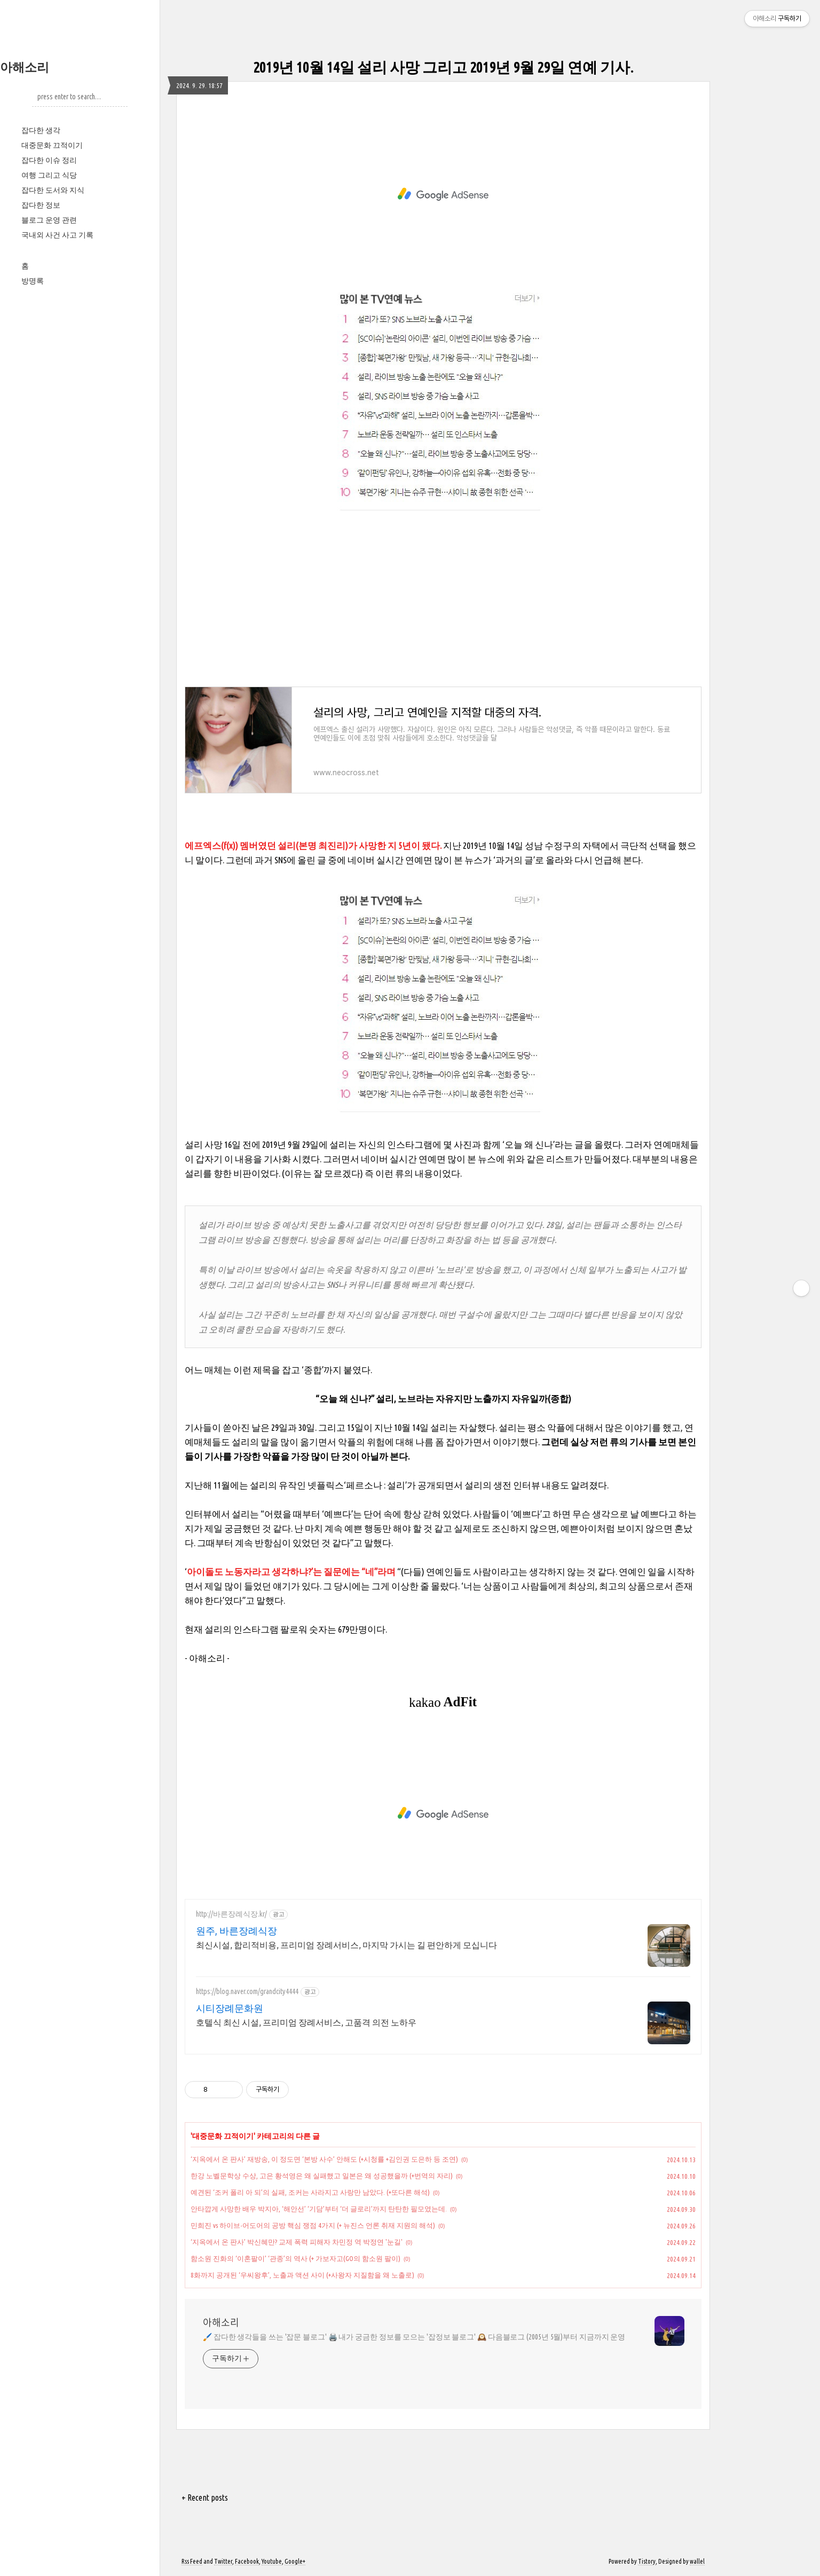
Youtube (272, 2561)
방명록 (32, 281)
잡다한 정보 (40, 205)
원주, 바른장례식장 (236, 1930)
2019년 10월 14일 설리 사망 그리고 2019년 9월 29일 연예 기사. (443, 67)
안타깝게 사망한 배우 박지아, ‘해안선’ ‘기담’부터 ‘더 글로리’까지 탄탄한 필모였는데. (319, 2208)
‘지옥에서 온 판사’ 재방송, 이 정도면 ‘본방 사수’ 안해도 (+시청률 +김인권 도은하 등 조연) (324, 2159)
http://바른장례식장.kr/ (231, 1914)
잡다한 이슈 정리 (49, 160)
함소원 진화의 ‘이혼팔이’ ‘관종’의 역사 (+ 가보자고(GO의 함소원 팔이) (295, 2258)
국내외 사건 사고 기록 (57, 235)
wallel (697, 2561)
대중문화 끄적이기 (52, 145)
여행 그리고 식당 (49, 175)
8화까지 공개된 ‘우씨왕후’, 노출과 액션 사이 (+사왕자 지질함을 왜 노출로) (302, 2275)
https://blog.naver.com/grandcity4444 (247, 1991)
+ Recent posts (205, 2497)
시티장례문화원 (229, 2008)
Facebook (247, 2561)
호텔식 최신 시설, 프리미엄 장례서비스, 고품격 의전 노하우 (306, 2022)
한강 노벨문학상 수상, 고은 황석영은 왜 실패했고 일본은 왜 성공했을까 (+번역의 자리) (322, 2175)
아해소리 (24, 67)
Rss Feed (192, 2561)
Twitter (223, 2561)
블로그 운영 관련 (49, 220)
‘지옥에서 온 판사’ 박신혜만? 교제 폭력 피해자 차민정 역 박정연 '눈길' (297, 2242)
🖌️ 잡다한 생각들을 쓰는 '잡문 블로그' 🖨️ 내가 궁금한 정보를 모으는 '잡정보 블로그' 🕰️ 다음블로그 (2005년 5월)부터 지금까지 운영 (414, 2337)
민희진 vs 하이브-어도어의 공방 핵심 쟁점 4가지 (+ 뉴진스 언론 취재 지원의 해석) (313, 2225)
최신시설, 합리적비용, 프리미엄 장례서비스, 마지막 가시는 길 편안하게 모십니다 (346, 1945)
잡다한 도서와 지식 (52, 190)
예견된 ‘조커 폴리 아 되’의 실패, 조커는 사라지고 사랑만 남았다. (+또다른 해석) (310, 2192)
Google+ (295, 2561)
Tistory (647, 2561)
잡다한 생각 (40, 130)
